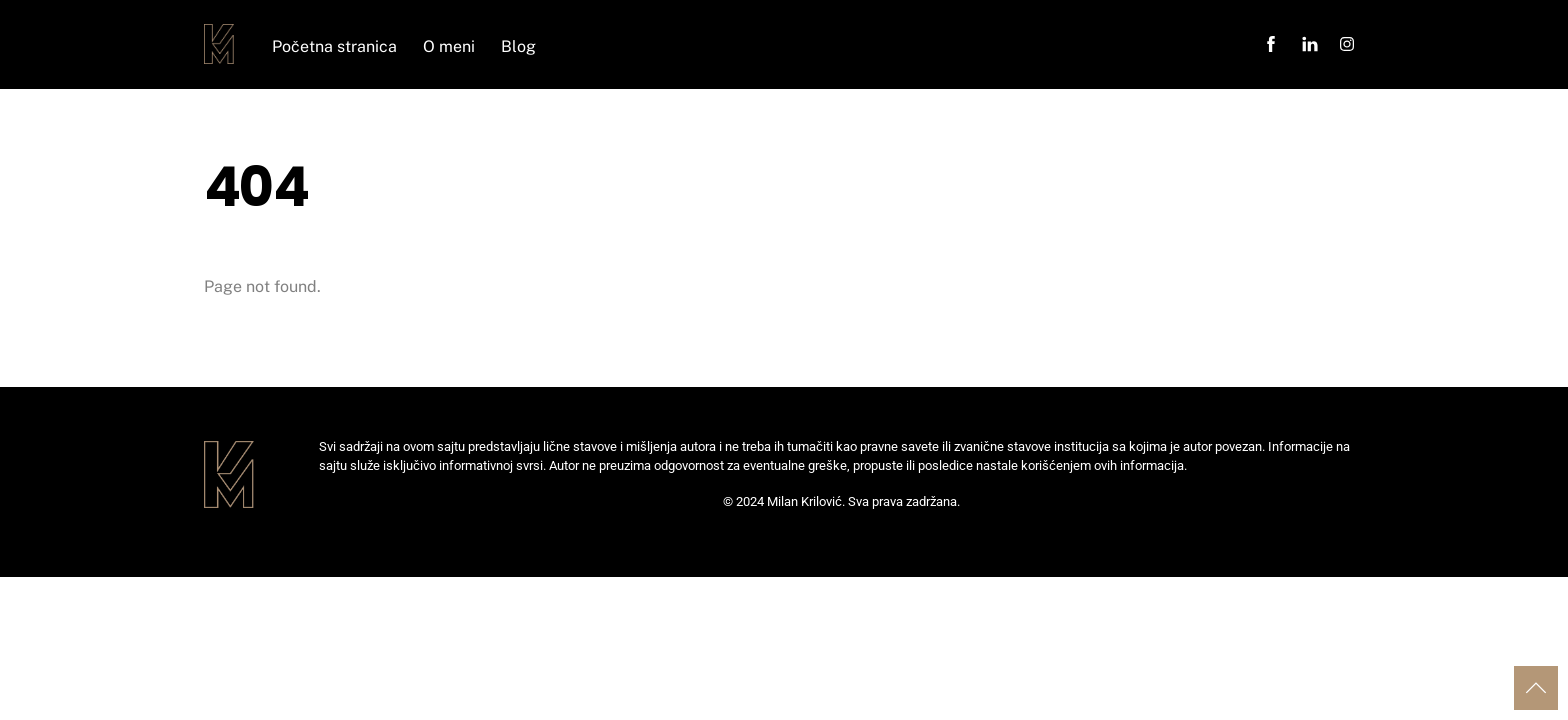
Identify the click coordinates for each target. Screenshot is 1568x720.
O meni (449, 46)
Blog (518, 46)
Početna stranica (334, 46)
